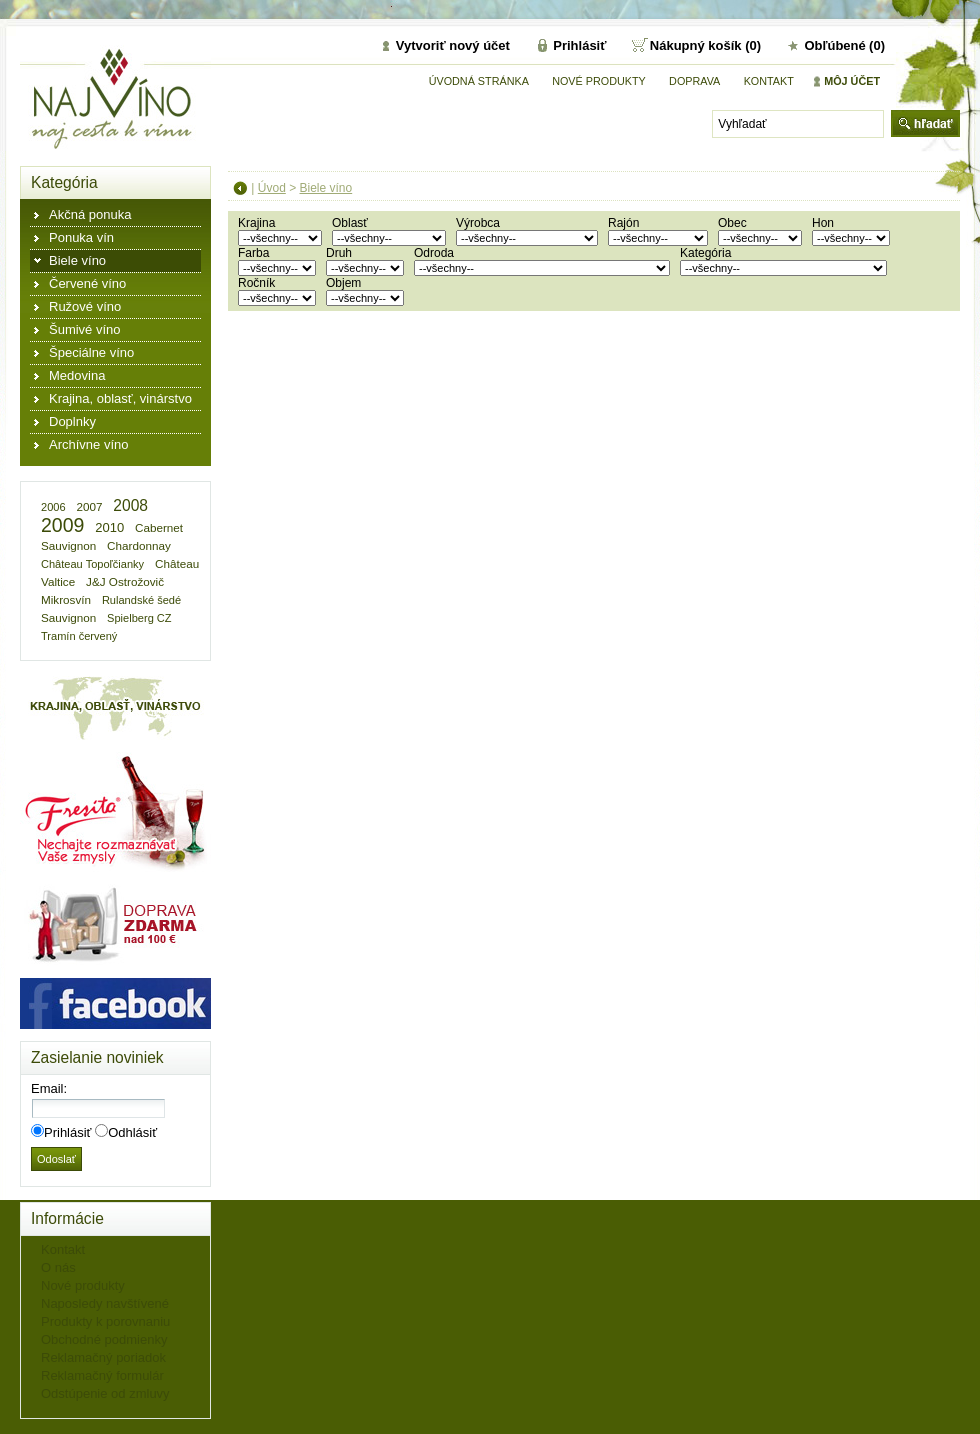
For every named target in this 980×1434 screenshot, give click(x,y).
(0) (753, 45)
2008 (130, 505)
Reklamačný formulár (102, 1375)
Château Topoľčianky (92, 564)
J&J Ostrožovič (125, 581)
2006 (53, 507)
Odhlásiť (132, 1132)
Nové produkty (599, 81)
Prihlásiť (579, 45)
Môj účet (852, 81)
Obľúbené (834, 45)
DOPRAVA (694, 81)
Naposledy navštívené (105, 1303)
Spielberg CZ (139, 618)
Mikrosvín (66, 599)
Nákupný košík (697, 45)
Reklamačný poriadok (103, 1357)
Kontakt (769, 81)
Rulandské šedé (141, 600)
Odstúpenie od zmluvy (105, 1393)
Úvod (272, 188)
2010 (109, 527)
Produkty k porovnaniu (105, 1321)
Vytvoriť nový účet (453, 45)
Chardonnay (139, 545)
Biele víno (326, 188)
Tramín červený (79, 636)
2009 (62, 525)
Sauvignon (68, 617)
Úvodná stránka (479, 81)
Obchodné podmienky (104, 1339)
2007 (89, 506)
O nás (58, 1267)
